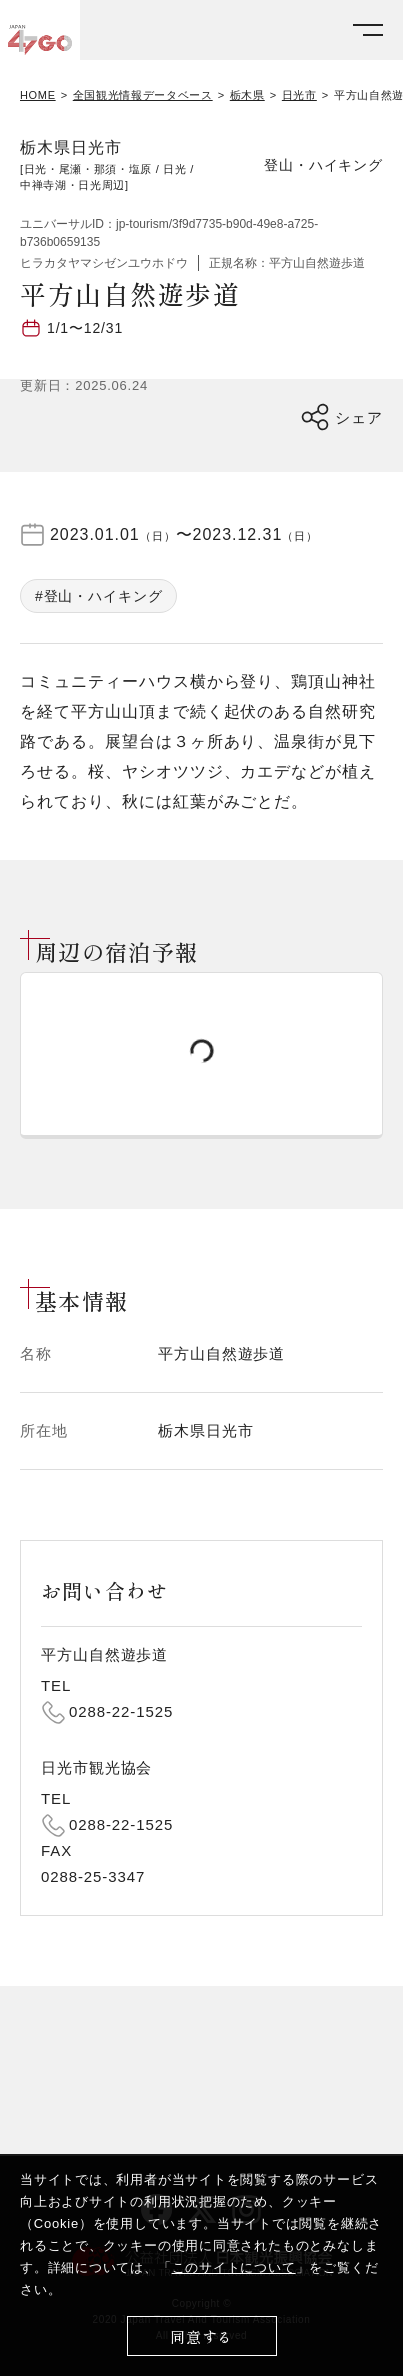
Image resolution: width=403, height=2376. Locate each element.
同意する (201, 2336)
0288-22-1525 (121, 1711)
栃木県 (247, 95)
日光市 (299, 95)
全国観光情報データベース (143, 95)
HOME (38, 95)
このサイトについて (234, 2267)
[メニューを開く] (368, 30)
